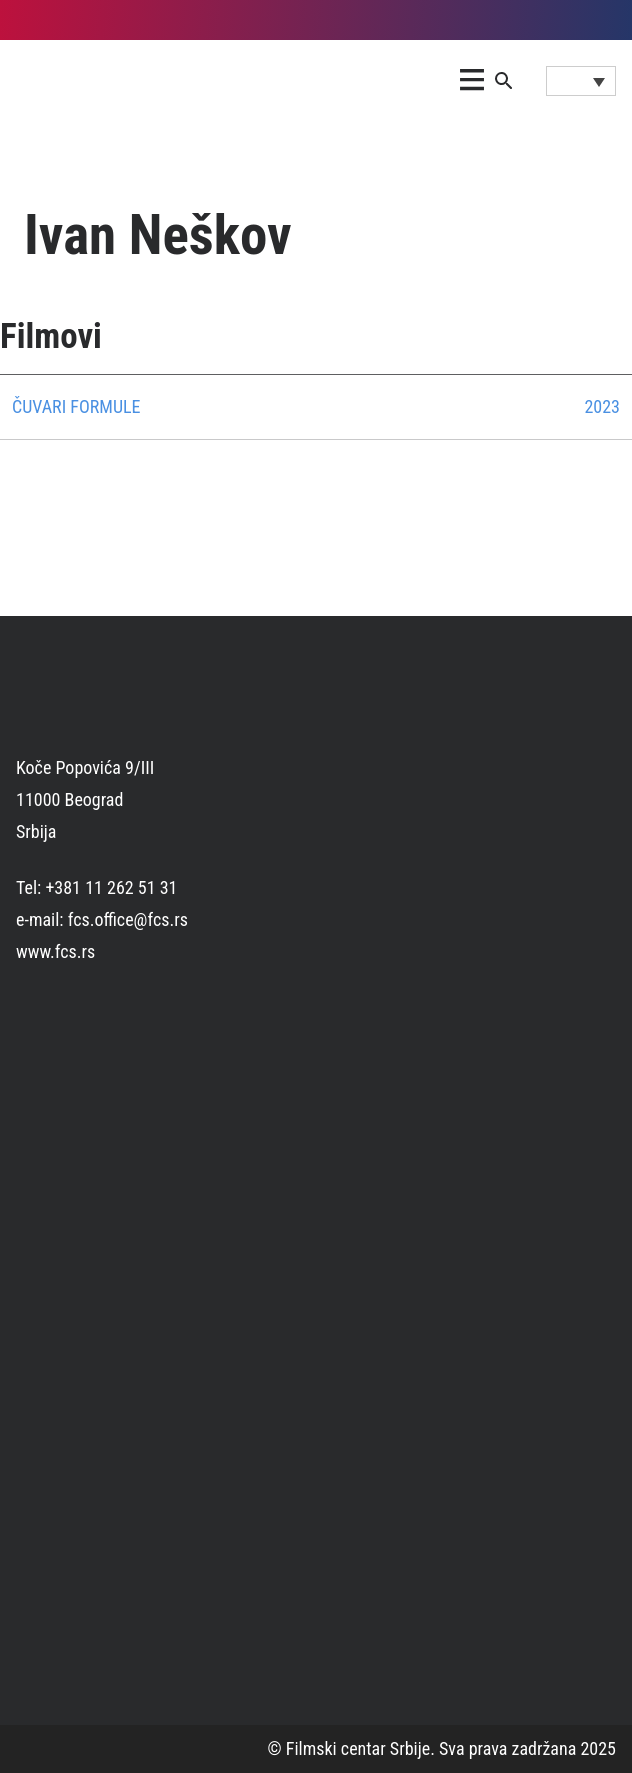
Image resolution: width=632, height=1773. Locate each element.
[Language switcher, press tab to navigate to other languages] (581, 81)
